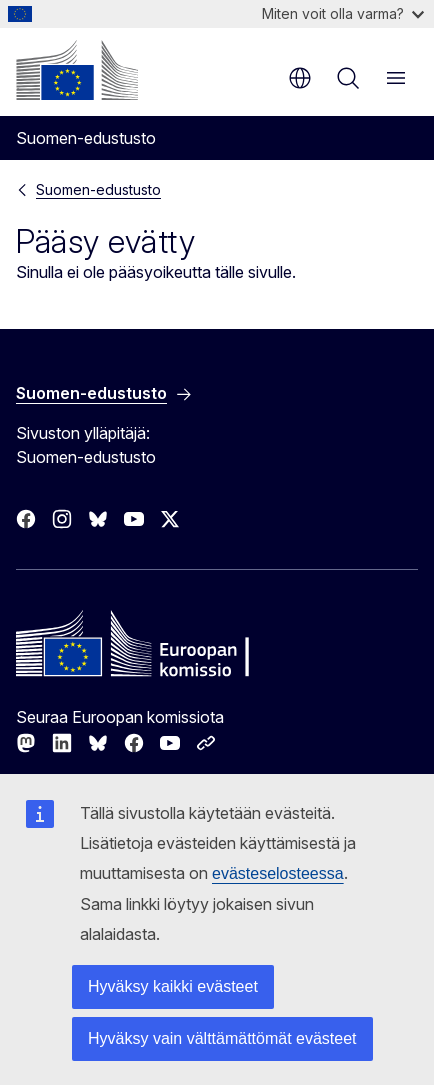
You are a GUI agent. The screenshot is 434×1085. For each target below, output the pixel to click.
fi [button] (300, 78)
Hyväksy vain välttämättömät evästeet (222, 1038)
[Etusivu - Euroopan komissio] (77, 70)
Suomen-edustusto (98, 189)
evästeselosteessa (278, 873)
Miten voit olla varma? (343, 13)
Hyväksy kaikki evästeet (173, 986)
